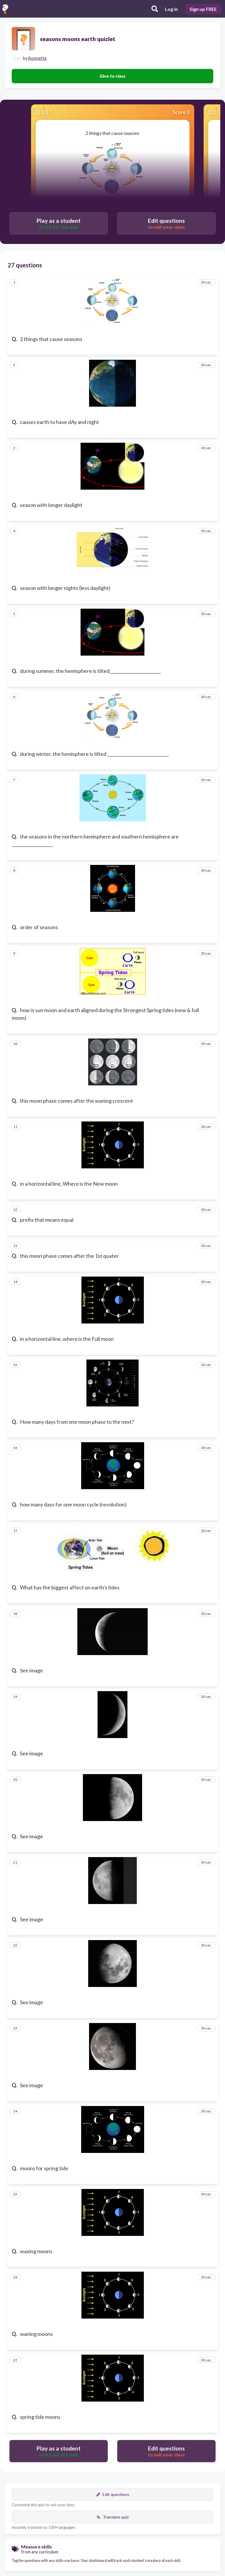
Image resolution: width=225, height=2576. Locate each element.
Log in (171, 9)
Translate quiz (112, 2516)
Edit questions (112, 2494)
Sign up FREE (203, 9)
